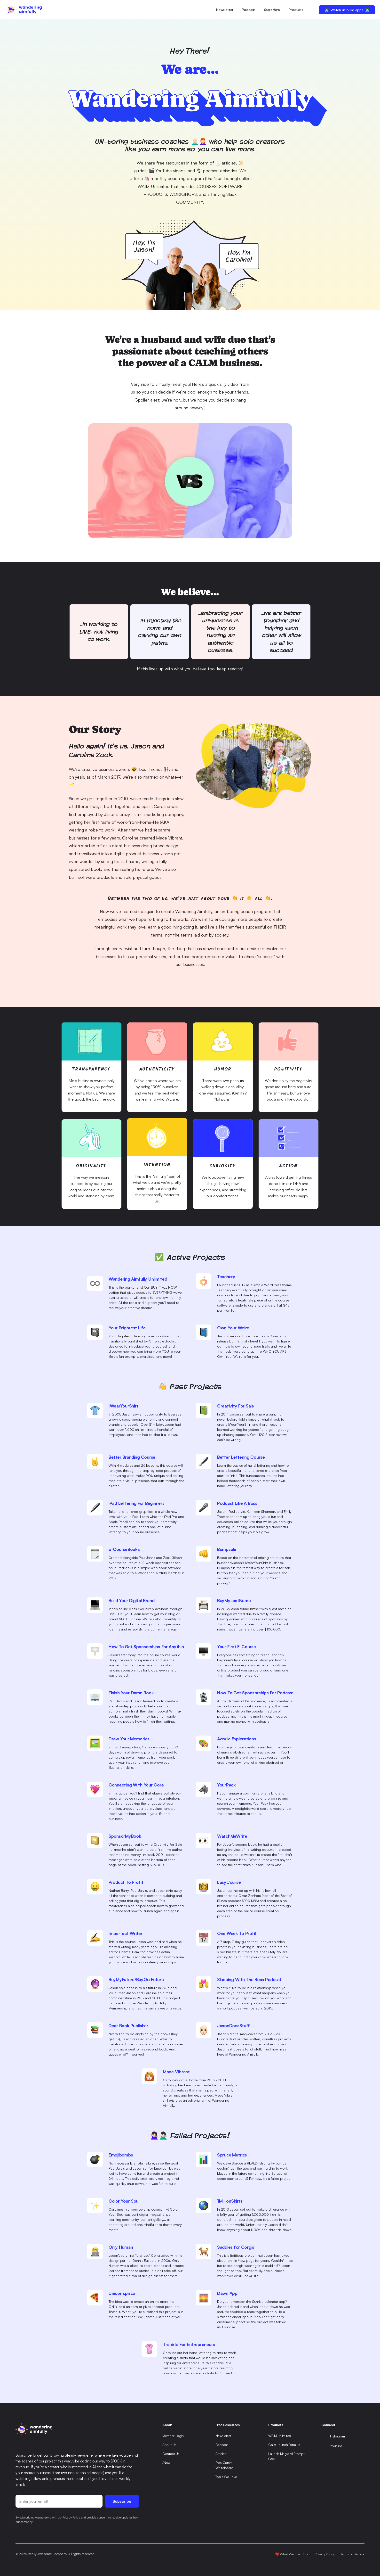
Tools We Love (226, 2477)
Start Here (272, 10)
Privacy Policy (325, 2554)
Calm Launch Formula (284, 2445)
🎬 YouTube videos (167, 170)
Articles (220, 2454)
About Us (169, 2445)
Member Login (173, 2436)
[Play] (190, 481)
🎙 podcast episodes (216, 170)
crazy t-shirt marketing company (151, 814)
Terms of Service (352, 2554)
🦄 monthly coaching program (174, 178)
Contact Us (171, 2454)
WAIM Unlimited (279, 2436)
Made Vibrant (169, 837)
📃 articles (225, 162)
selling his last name (120, 861)
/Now (166, 2463)
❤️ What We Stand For (292, 2554)
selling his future (137, 869)
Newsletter (224, 10)
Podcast (248, 10)
